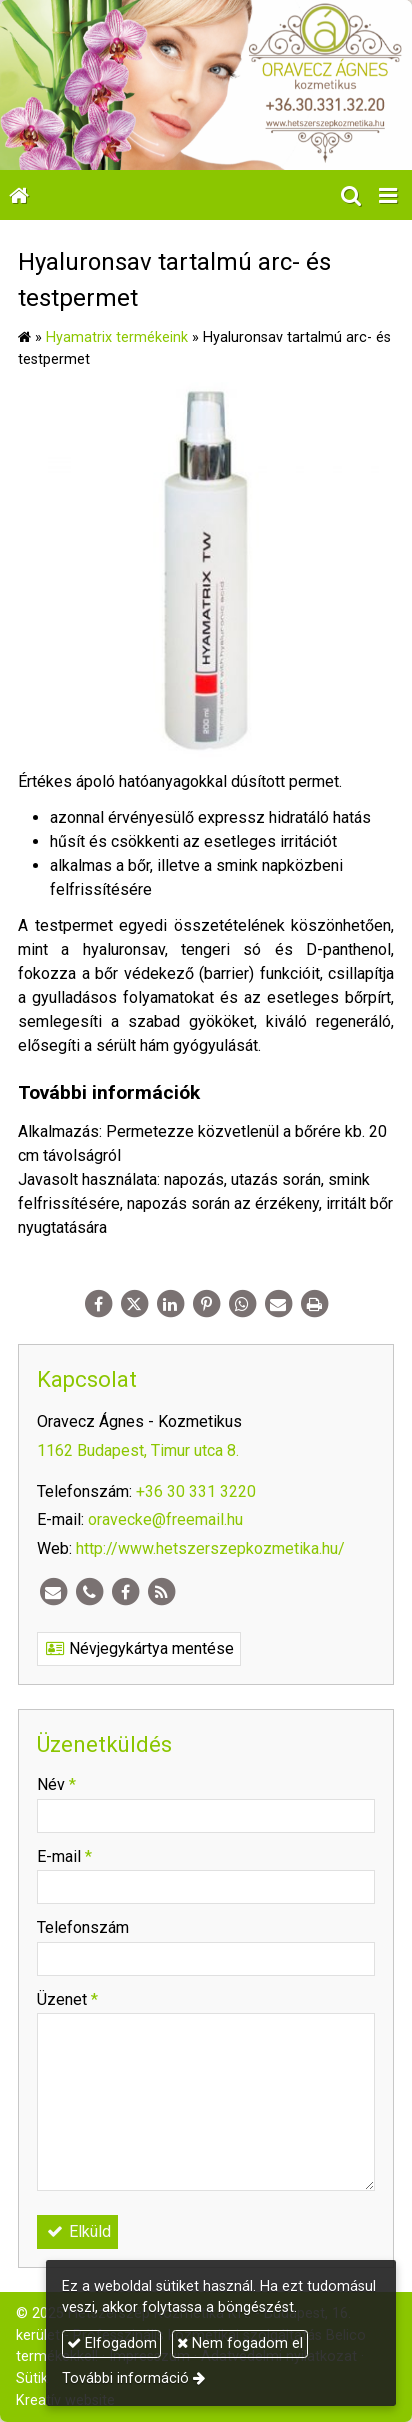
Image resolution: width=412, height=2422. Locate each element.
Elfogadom (112, 2343)
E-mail (64, 1856)
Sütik (32, 2378)
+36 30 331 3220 (196, 1491)
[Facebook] (98, 1304)
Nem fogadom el (240, 2343)
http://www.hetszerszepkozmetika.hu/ (210, 1548)
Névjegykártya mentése (139, 1648)
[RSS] (161, 1592)
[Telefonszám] (89, 1592)
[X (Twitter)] (134, 1304)
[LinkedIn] (170, 1304)
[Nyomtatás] (314, 1304)
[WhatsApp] (242, 1304)
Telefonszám (83, 1927)
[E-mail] (278, 1304)
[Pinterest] (206, 1304)
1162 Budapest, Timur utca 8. (138, 1450)
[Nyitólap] (206, 85)
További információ (125, 2378)
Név (56, 1784)
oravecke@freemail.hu (165, 1519)
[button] (388, 195)
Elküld (77, 2231)
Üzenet (67, 1999)
